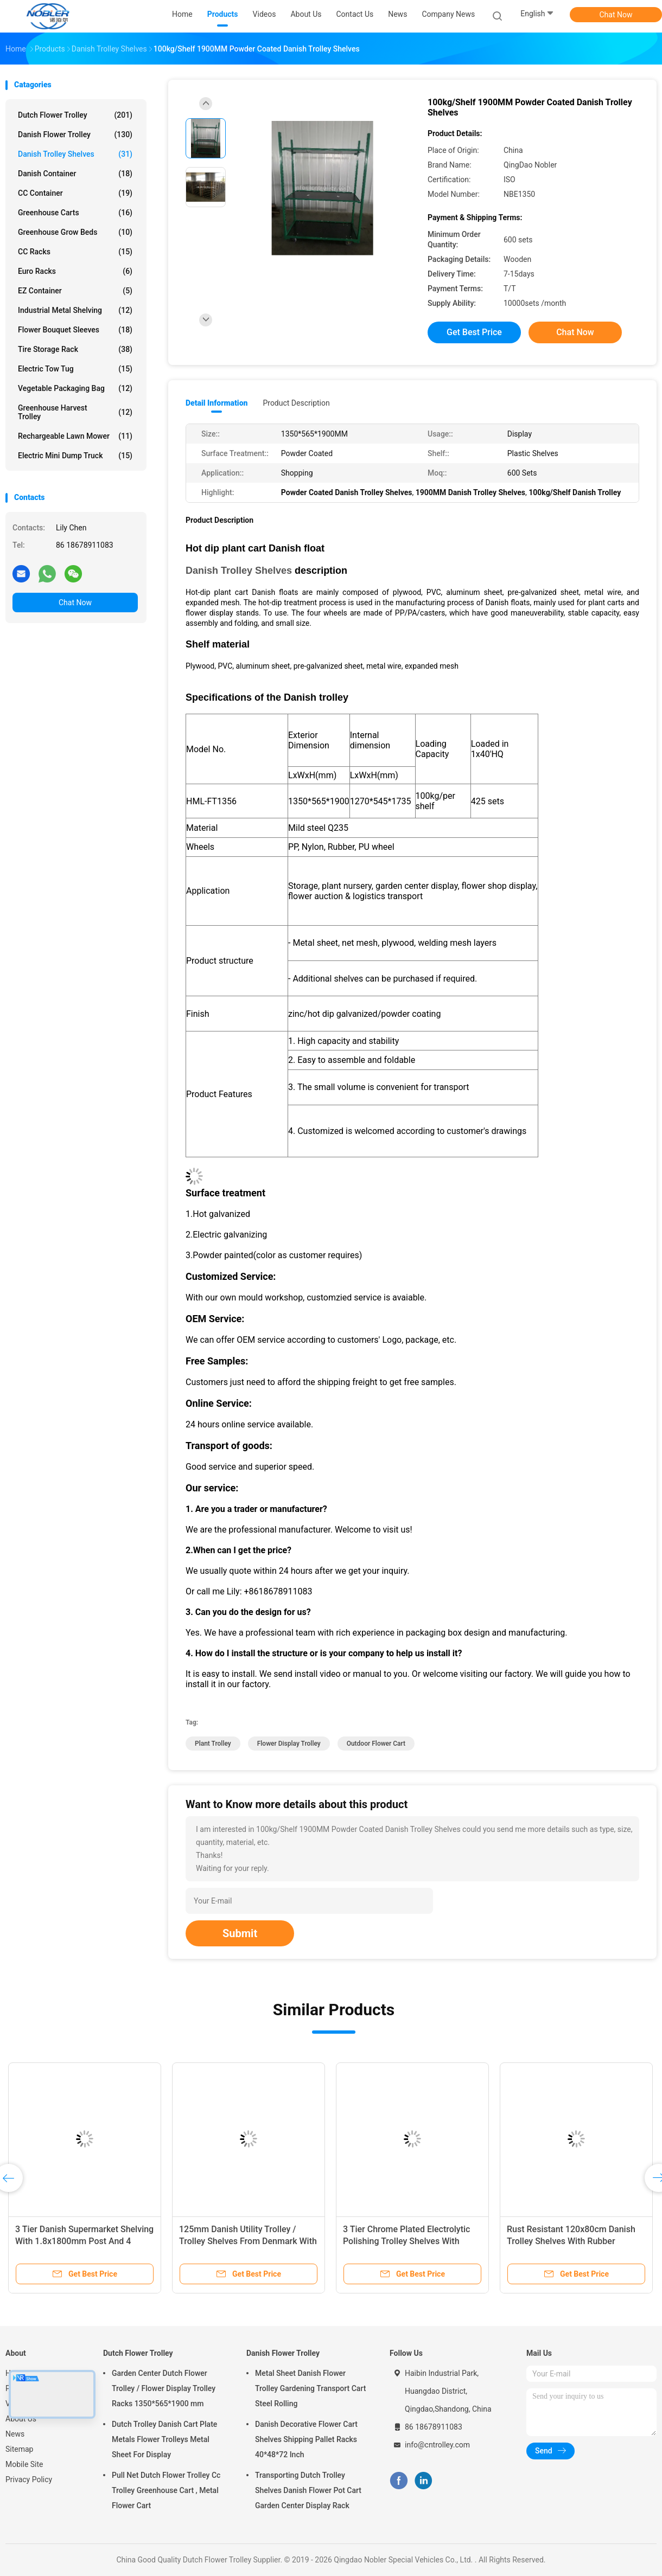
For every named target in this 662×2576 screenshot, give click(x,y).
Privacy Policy (28, 2479)
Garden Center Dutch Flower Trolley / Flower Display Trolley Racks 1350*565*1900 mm (163, 2388)
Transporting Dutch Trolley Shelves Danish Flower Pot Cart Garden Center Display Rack (308, 2490)
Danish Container (75, 173)
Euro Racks (75, 271)
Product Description (296, 403)
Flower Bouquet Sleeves (75, 329)
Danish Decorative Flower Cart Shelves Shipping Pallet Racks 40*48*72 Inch (306, 2439)
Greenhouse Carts (75, 212)
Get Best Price (474, 332)
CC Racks (75, 251)
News (14, 2434)
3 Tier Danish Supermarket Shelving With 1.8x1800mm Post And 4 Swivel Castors (84, 2241)
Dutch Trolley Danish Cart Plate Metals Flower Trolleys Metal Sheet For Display (164, 2439)
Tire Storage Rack (75, 349)
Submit (239, 1933)
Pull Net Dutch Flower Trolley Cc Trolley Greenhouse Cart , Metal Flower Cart (166, 2490)
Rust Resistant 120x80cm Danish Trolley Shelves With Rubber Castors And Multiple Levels (571, 2241)
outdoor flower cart (376, 1743)
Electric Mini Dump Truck (75, 455)
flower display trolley (289, 1743)
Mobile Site (24, 2464)
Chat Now (616, 14)
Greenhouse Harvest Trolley (75, 412)
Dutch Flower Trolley (75, 115)
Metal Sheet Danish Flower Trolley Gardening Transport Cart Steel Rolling (310, 2388)
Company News (448, 14)
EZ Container (75, 290)
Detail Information (216, 403)
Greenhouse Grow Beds (75, 232)
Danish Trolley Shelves (75, 154)
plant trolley (213, 1743)
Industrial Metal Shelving (75, 310)
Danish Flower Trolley (75, 134)
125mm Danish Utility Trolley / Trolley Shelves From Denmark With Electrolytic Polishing (248, 2241)
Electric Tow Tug (75, 368)
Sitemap (19, 2449)
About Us (20, 2418)
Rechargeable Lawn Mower (75, 436)
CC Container (75, 193)
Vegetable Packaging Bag (75, 388)
